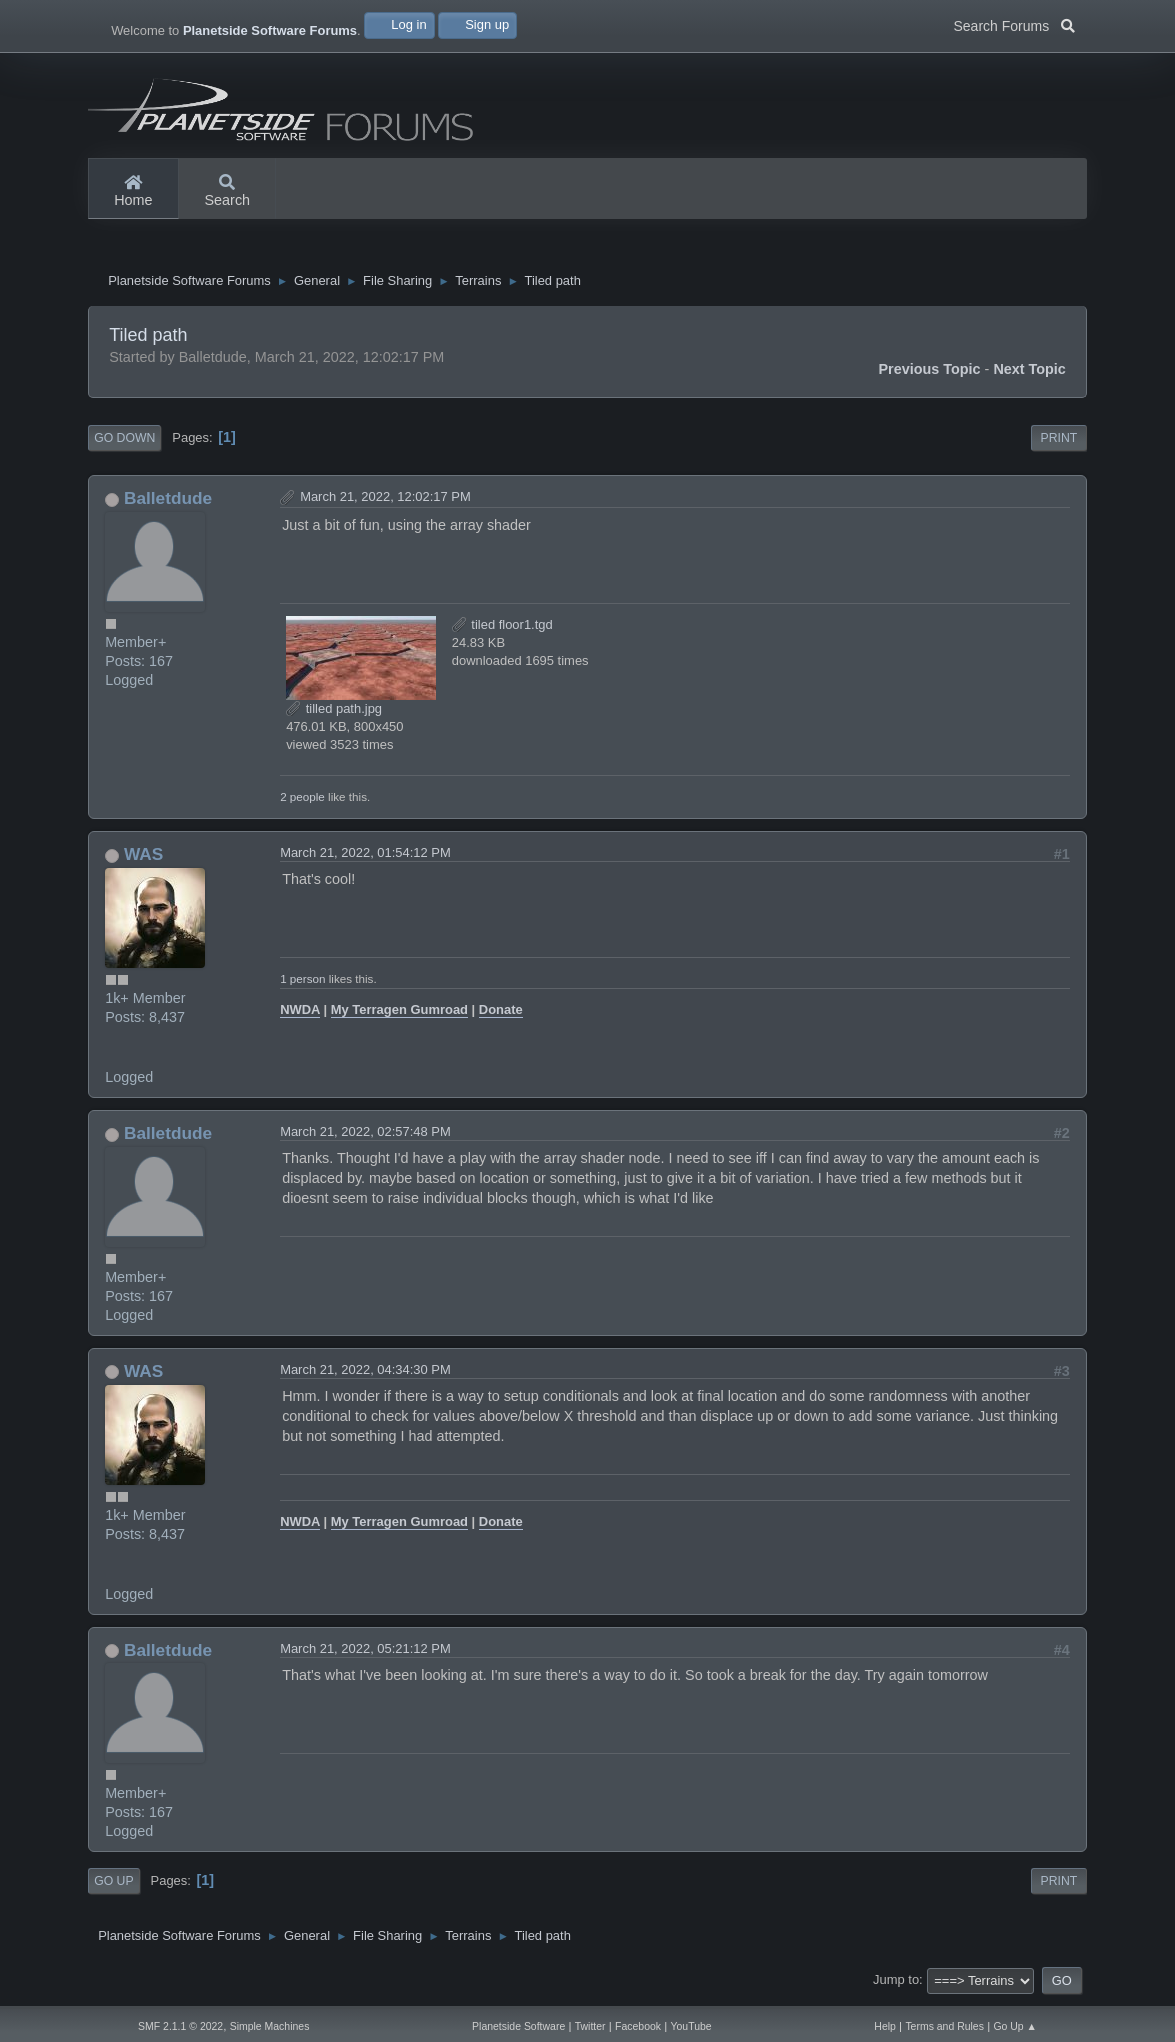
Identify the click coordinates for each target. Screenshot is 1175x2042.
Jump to (896, 1985)
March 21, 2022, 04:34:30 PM (365, 1374)
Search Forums (1014, 24)
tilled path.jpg (334, 713)
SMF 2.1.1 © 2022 (180, 2026)
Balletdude (168, 503)
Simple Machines (270, 2026)
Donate (501, 1015)
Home (133, 192)
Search (228, 192)
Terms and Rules (944, 2026)
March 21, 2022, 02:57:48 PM (365, 1136)
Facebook (638, 2026)
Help (885, 2026)
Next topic (1029, 374)
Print (1059, 443)
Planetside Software (518, 2026)
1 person (302, 983)
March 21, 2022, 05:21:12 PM (365, 1653)
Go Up (113, 1886)
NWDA (300, 1015)
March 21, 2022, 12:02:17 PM (385, 501)
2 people (302, 801)
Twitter (590, 2026)
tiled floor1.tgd (502, 629)
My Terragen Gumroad (399, 1015)
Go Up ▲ (1015, 2026)
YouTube (691, 2026)
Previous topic (929, 374)
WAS (143, 859)
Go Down (124, 443)
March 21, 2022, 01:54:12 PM (365, 857)
